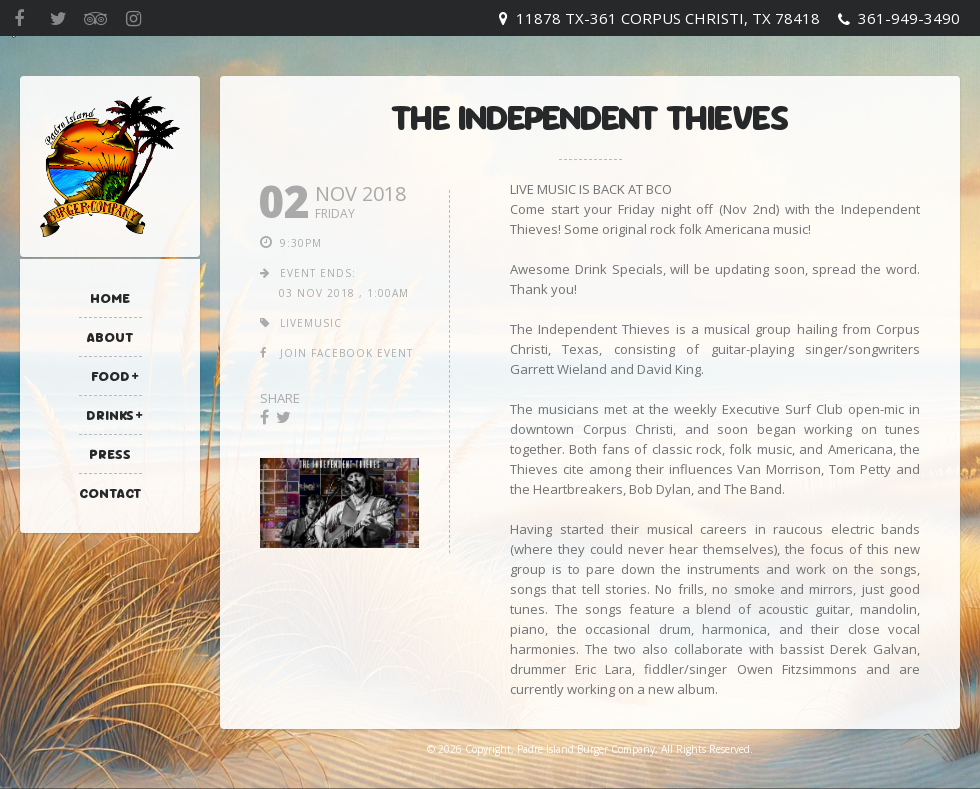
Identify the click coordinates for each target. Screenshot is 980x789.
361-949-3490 (909, 18)
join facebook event (346, 353)
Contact (110, 493)
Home (110, 298)
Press (110, 454)
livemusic (311, 323)
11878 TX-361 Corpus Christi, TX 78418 (668, 18)
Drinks (110, 415)
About (110, 337)
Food (110, 376)
